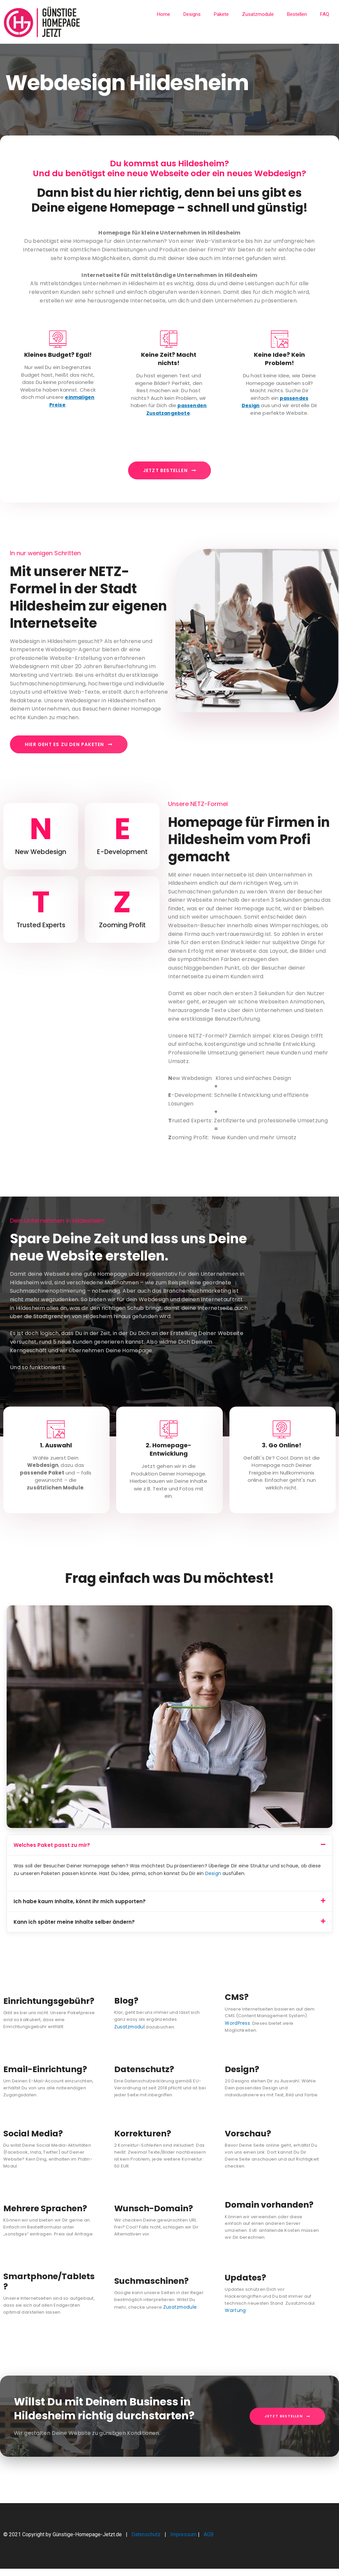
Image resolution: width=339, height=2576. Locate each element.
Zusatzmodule (258, 14)
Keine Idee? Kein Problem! (279, 358)
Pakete (221, 14)
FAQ (324, 14)
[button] (169, 1853)
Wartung (234, 2318)
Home (163, 14)
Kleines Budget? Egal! (58, 354)
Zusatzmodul (192, 2027)
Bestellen (297, 14)
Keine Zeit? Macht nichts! (168, 358)
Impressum (183, 2542)
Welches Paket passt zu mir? (52, 1853)
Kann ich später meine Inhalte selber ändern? (74, 1930)
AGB (209, 2542)
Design (213, 1881)
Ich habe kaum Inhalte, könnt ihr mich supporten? (80, 1909)
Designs (192, 14)
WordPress (237, 2030)
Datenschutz (146, 2542)
